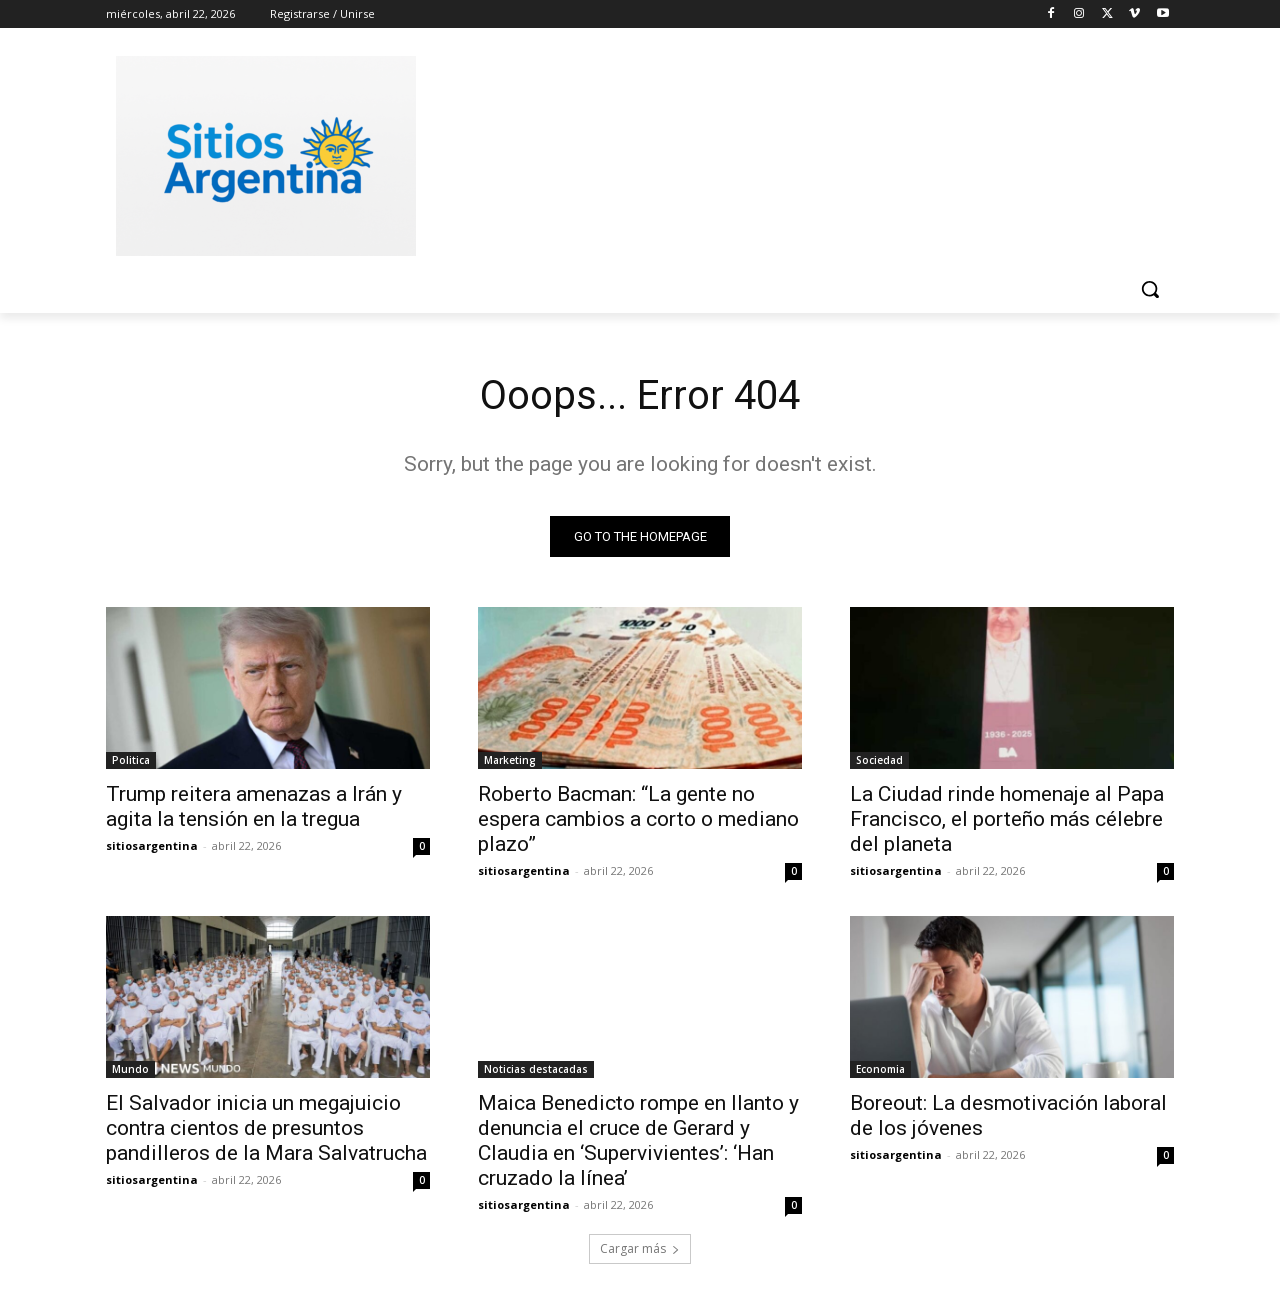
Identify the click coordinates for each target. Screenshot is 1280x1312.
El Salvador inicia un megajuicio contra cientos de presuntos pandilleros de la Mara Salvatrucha (266, 1128)
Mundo (130, 1069)
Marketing (510, 760)
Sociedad (879, 760)
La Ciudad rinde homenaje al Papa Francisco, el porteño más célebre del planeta (1007, 819)
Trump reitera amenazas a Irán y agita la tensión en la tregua (254, 806)
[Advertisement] (790, 153)
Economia (880, 1069)
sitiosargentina (152, 845)
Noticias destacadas (536, 1069)
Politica (131, 760)
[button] (1150, 289)
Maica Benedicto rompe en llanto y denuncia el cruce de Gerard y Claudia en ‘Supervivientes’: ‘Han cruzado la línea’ (638, 1140)
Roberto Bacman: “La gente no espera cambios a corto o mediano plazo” (638, 819)
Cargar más (640, 1248)
